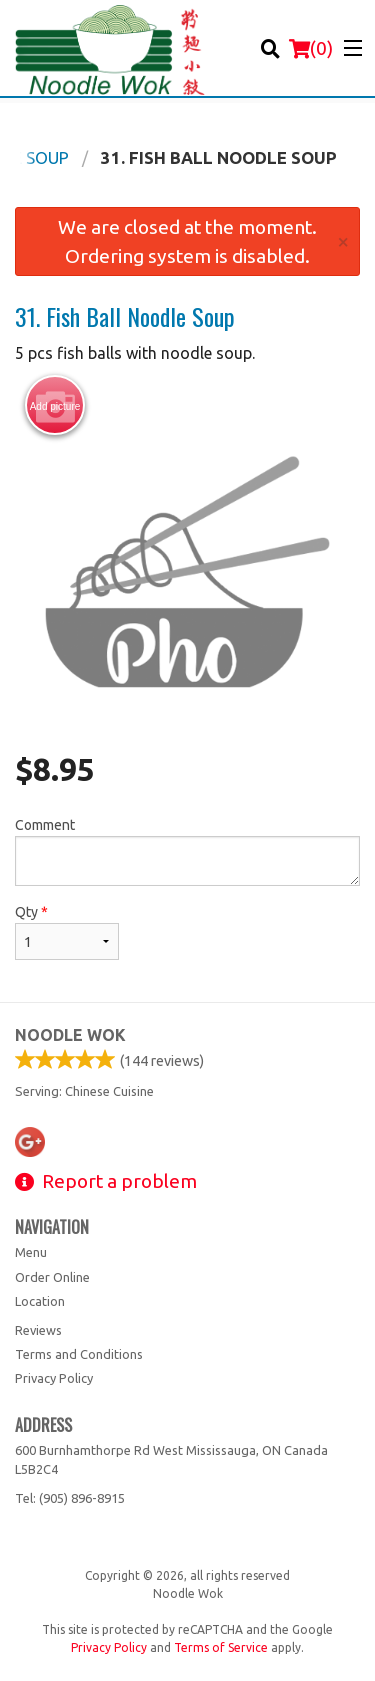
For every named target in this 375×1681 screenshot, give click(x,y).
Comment (187, 851)
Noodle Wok (70, 1035)
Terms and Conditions (79, 1354)
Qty (67, 932)
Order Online (52, 1277)
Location (40, 1301)
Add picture (55, 406)
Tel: (70, 1498)
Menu (31, 1252)
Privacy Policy (54, 1378)
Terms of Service (221, 1647)
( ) (311, 48)
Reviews (38, 1330)
